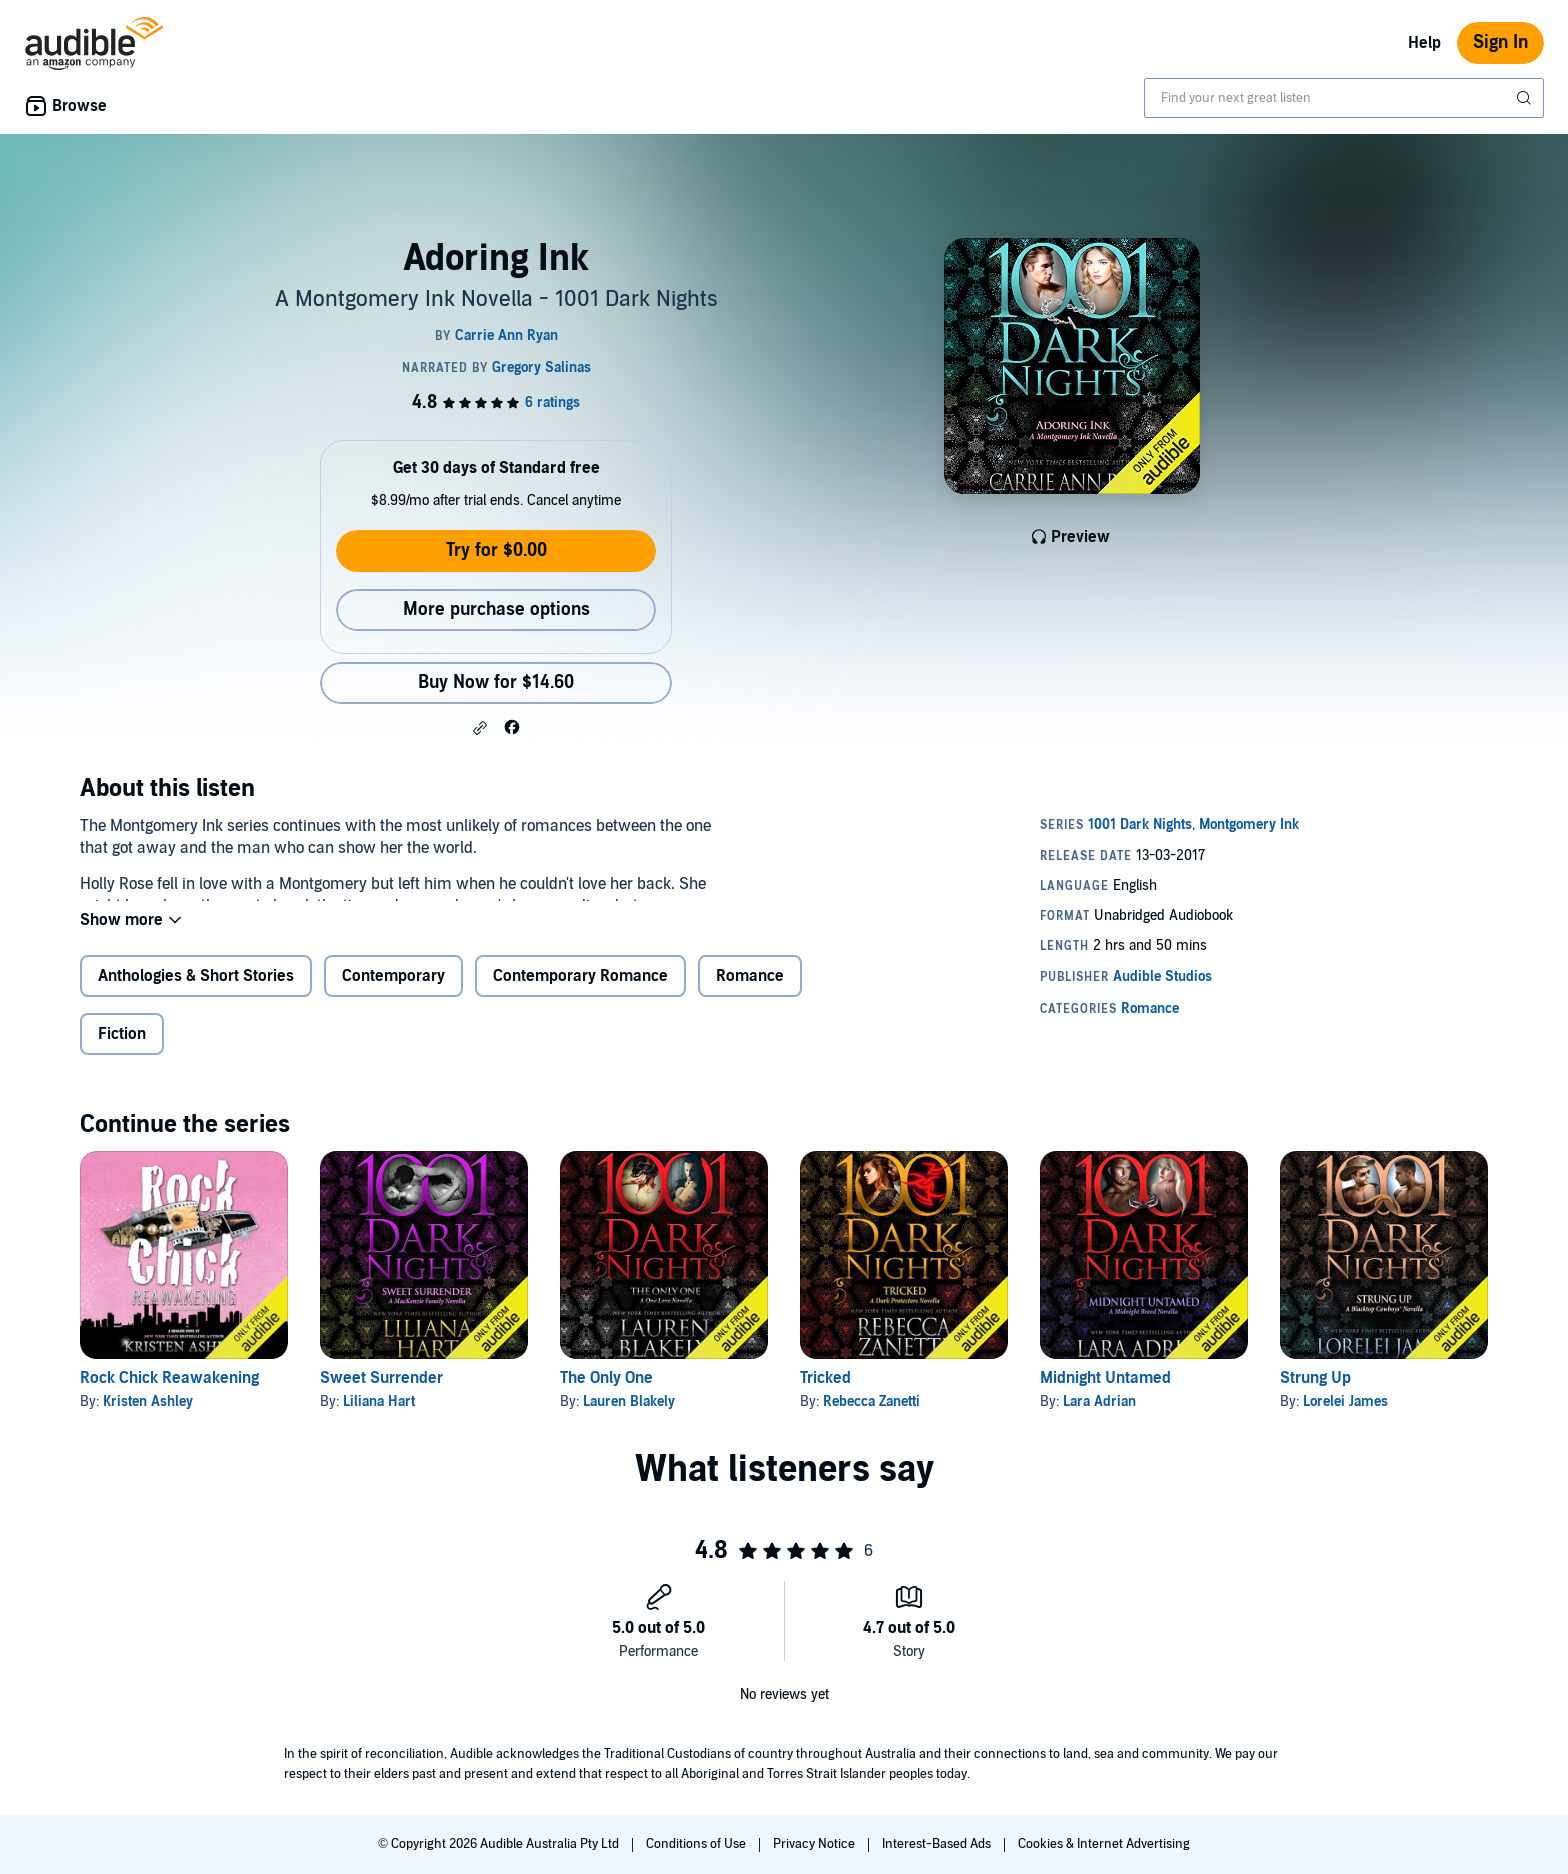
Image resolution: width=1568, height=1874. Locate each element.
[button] (480, 728)
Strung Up (1315, 1394)
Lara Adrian (1099, 1417)
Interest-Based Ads (938, 1844)
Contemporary (393, 992)
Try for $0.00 (496, 550)
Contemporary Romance (580, 992)
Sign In (1500, 42)
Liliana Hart (379, 1417)
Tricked (825, 1394)
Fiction (122, 1050)
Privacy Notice (815, 1844)
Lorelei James (1345, 1417)
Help (1424, 43)
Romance (750, 992)
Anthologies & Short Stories (196, 992)
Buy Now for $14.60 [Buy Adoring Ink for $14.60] (496, 682)
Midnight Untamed (1105, 1394)
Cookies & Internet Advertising (1104, 1844)
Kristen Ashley (148, 1417)
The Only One (606, 1394)
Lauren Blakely (629, 1417)
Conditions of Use (697, 1844)
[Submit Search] (1526, 98)
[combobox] (1344, 98)
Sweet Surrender (381, 1394)
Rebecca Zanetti (871, 1417)
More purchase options (496, 609)
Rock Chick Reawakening (169, 1394)
